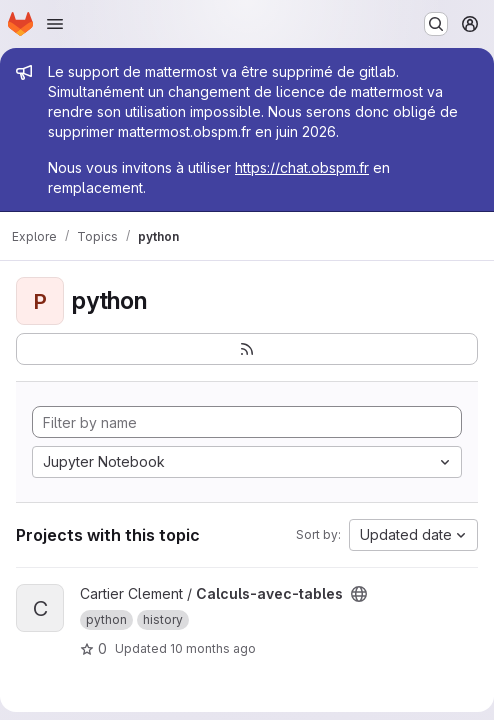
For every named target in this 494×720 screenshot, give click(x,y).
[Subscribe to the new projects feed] (247, 349)
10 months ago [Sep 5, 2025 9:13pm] (213, 648)
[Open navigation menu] (55, 24)
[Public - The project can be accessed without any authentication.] (359, 594)
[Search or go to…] (436, 24)
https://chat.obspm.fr (302, 167)
